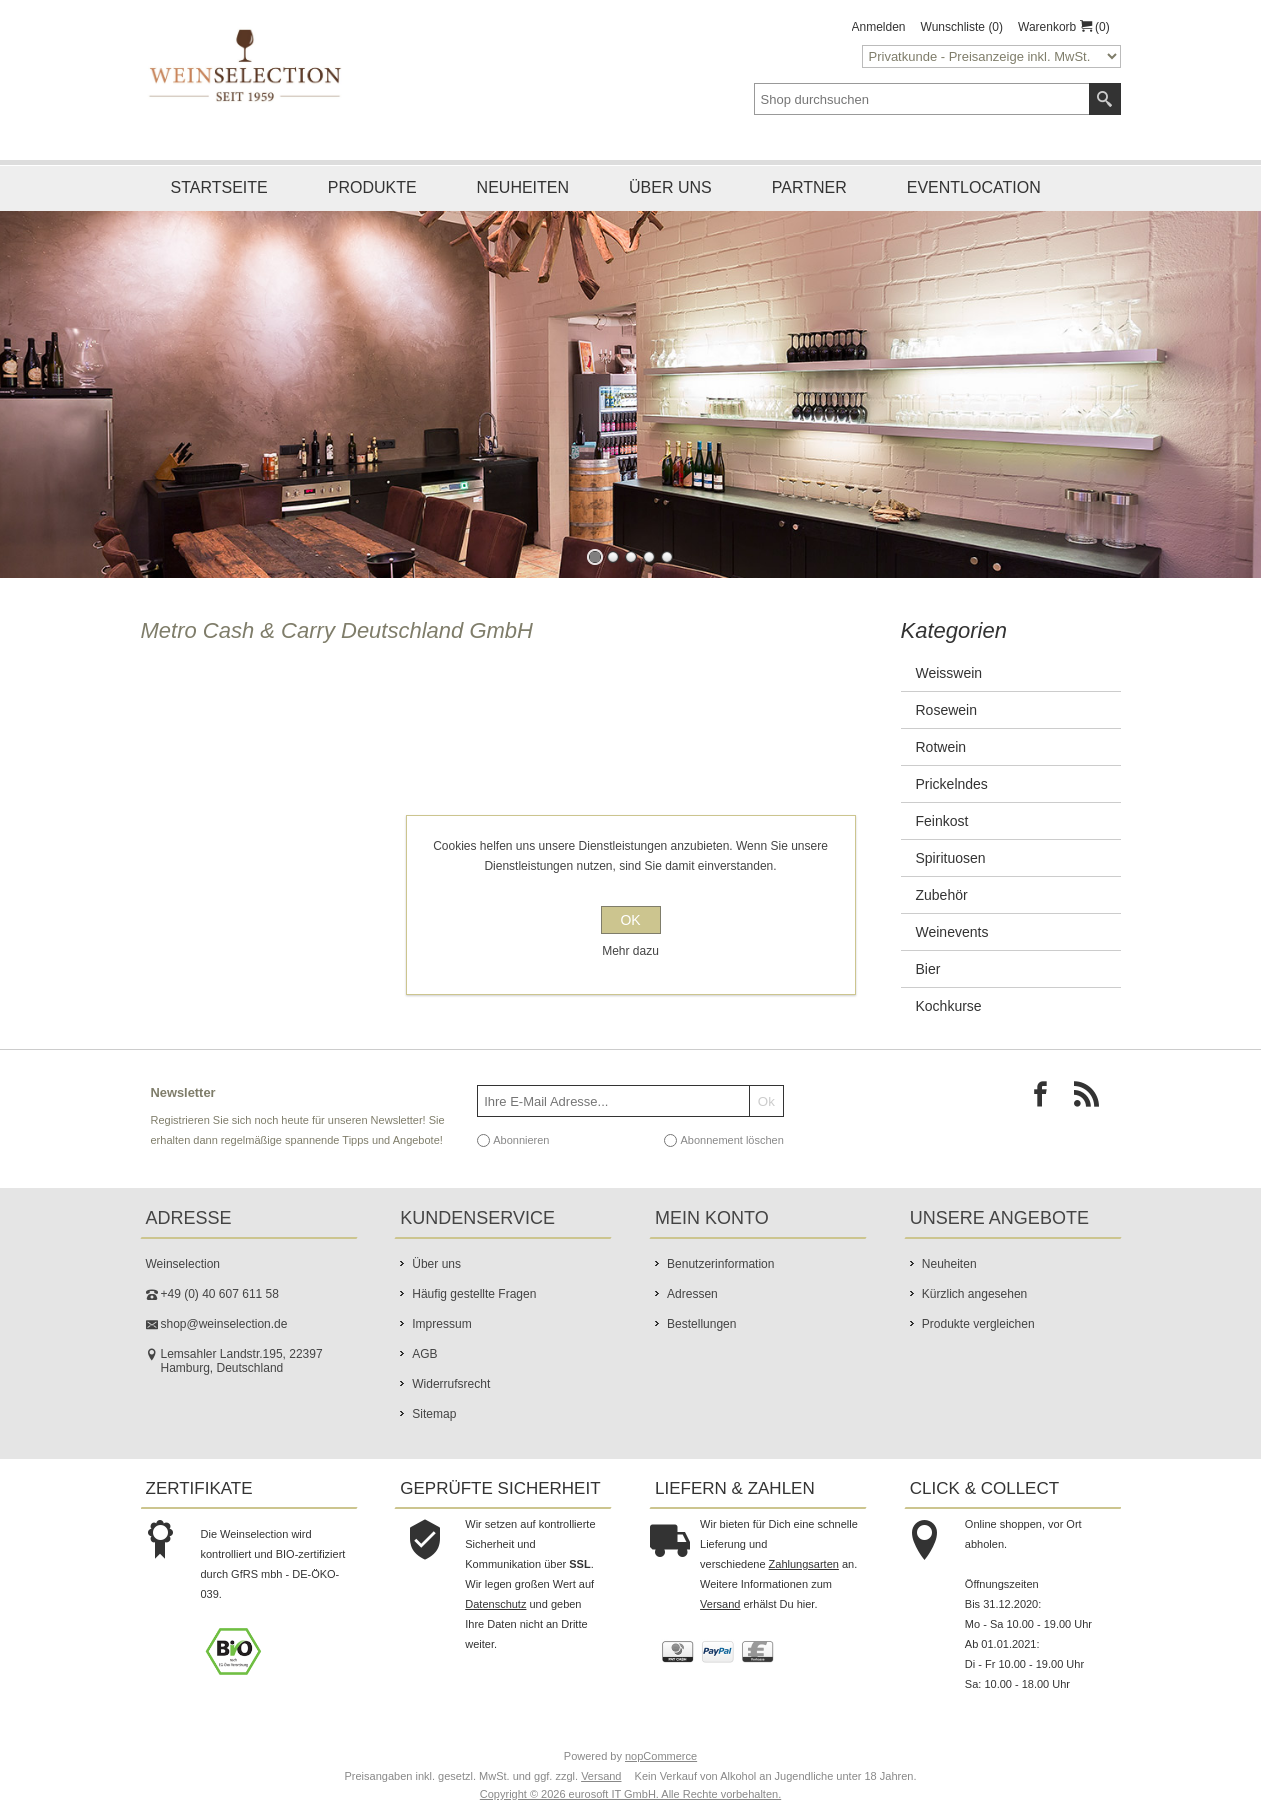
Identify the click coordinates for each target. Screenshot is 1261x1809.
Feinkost (942, 821)
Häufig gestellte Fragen (474, 1294)
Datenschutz (495, 1604)
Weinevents (952, 932)
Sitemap (434, 1414)
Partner (809, 187)
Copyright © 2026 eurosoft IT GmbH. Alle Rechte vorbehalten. (630, 1794)
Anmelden (879, 27)
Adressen (692, 1294)
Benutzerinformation (720, 1264)
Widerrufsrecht (451, 1384)
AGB (424, 1354)
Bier (928, 969)
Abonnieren (521, 1140)
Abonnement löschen (731, 1140)
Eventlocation (974, 187)
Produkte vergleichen (978, 1324)
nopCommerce (661, 1756)
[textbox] (922, 99)
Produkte (372, 187)
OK (630, 920)
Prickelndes (952, 784)
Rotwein (941, 747)
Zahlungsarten (804, 1564)
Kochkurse (949, 1006)
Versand (720, 1604)
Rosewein (946, 710)
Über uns (670, 187)
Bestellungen (701, 1324)
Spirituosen (951, 858)
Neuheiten (523, 187)
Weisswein (949, 673)
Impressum (441, 1324)
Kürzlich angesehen (974, 1294)
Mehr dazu (630, 951)
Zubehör (942, 895)
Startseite (219, 187)
